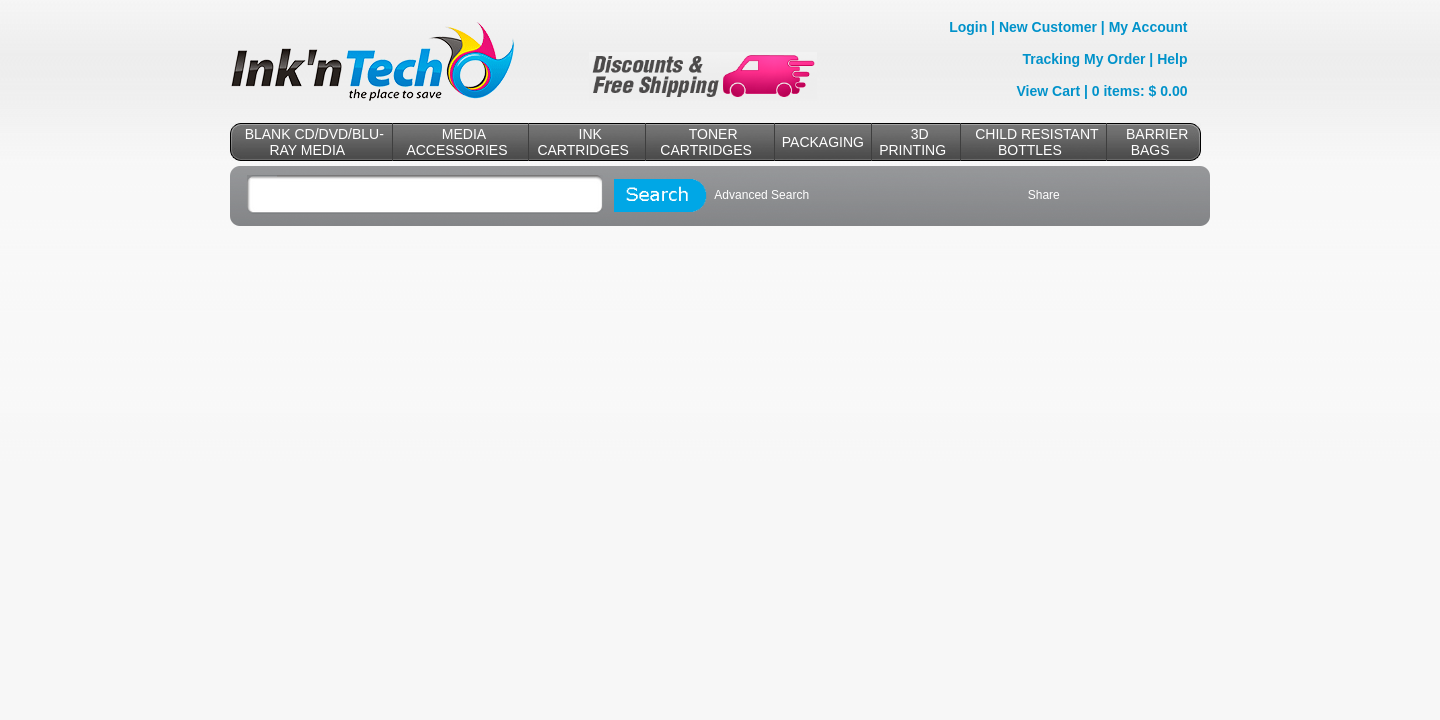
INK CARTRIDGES (583, 142)
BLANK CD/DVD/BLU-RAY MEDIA (314, 142)
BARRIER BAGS (1157, 142)
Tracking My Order (1084, 59)
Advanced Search (761, 195)
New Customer (1048, 27)
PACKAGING (823, 142)
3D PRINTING (912, 142)
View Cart (1049, 91)
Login (968, 27)
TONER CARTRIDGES (706, 142)
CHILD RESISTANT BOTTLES (1036, 142)
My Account (1148, 27)
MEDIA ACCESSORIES (456, 142)
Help (1172, 59)
